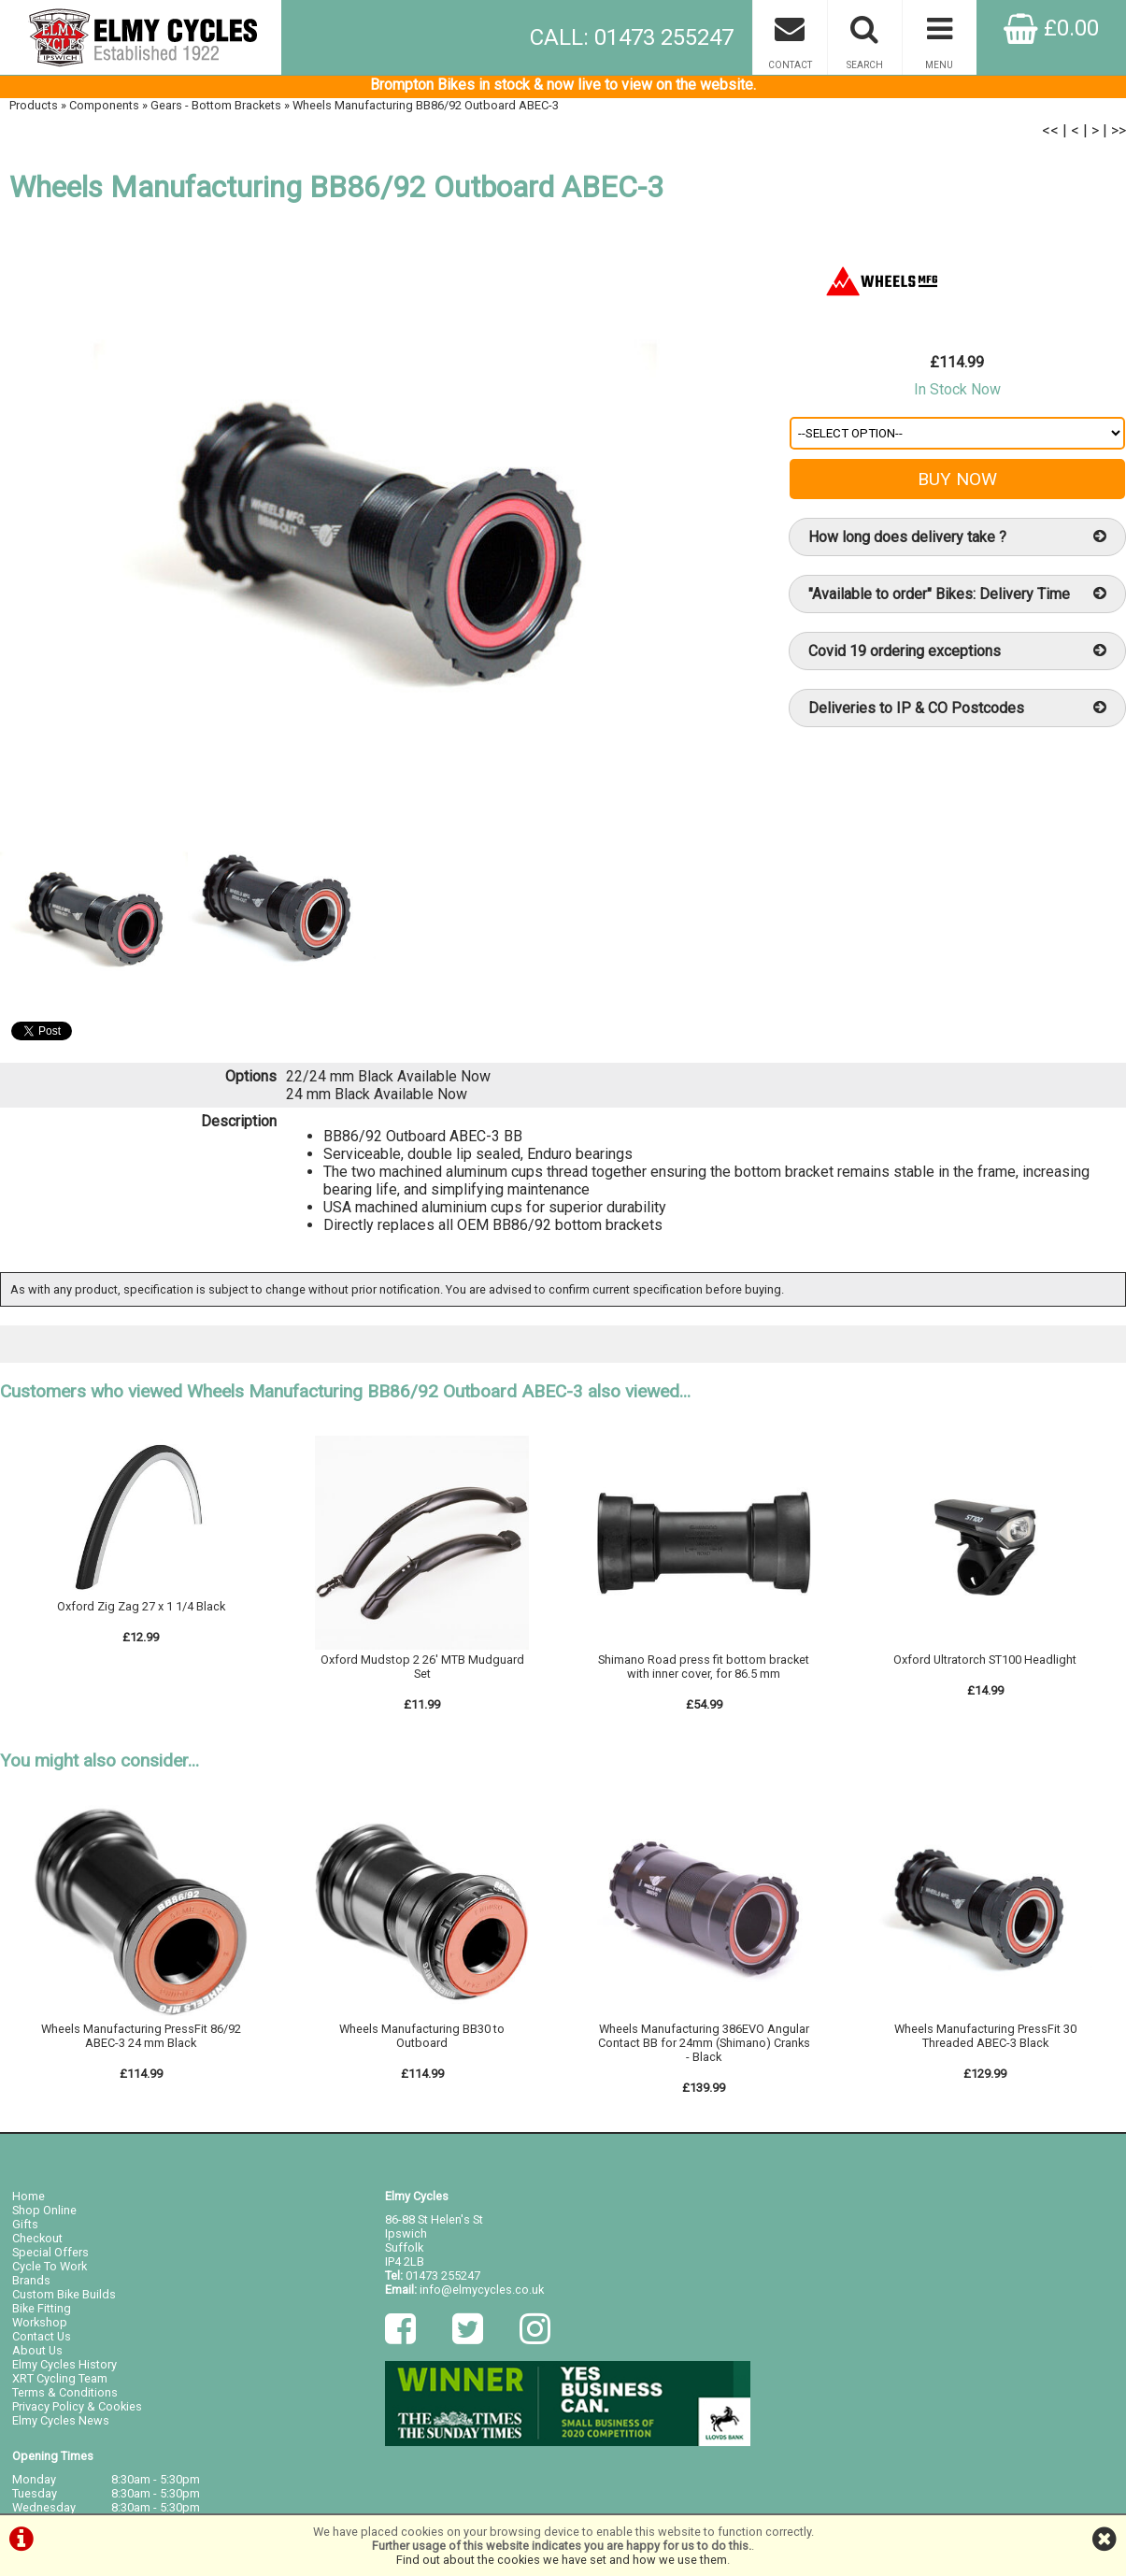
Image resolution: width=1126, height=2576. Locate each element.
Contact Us (41, 2342)
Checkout (37, 2244)
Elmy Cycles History (64, 2370)
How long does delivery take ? (957, 541)
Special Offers (50, 2258)
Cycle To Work (49, 2272)
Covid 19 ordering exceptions (957, 655)
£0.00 (1051, 28)
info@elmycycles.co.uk (482, 2295)
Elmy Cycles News (60, 2426)
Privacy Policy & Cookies (77, 2412)
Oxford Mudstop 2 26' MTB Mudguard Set (422, 1672)
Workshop (39, 2328)
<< (1050, 134)
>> (1118, 134)
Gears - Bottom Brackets (215, 109)
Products (33, 109)
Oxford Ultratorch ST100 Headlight (984, 1665)
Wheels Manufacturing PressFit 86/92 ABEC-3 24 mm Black (141, 2041)
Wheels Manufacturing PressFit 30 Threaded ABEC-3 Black (985, 2041)
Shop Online (44, 2216)
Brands (31, 2286)
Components (104, 109)
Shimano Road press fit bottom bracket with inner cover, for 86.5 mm (703, 1672)
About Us (37, 2356)
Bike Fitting (41, 2314)
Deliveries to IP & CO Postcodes (957, 712)
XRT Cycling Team (59, 2384)
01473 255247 (443, 2281)
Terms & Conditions (65, 2398)
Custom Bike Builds (64, 2300)
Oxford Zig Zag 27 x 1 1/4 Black (141, 1612)
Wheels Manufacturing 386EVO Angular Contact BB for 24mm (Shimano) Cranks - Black (704, 2048)
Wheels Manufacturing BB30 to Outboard (422, 2041)
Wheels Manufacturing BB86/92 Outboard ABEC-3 (425, 109)
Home (28, 2202)
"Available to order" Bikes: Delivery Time (957, 598)
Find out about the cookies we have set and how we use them (561, 2560)
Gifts (25, 2230)
